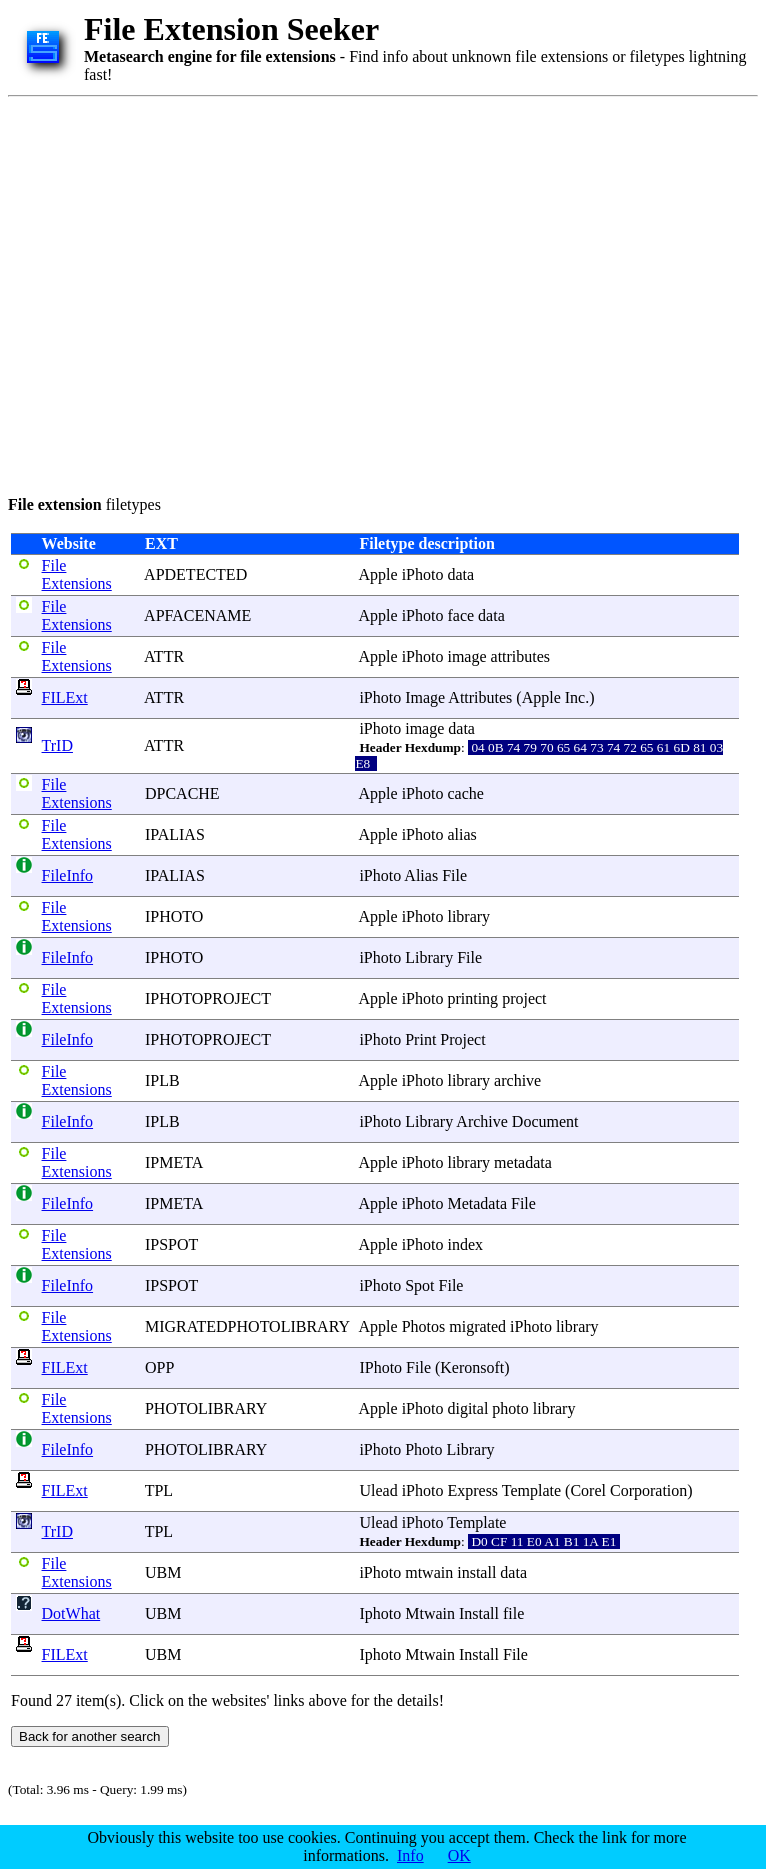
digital (467, 1408)
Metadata (477, 1203)
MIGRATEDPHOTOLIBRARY (247, 1326)
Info (410, 1855)
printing (472, 998)
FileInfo (68, 875)
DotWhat (71, 1613)
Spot (419, 1285)
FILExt (65, 697)
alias (461, 834)
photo (510, 1408)
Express (472, 1490)
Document (545, 1121)
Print (420, 1039)
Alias (421, 875)
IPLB (162, 1080)
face (460, 615)
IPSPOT (171, 1244)
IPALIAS (175, 834)
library (468, 916)
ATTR (164, 656)
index (465, 1244)
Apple (378, 574)
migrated (477, 1326)
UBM (163, 1572)
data (460, 574)
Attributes (480, 697)
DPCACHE (182, 793)
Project (462, 1039)
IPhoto (380, 1367)
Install (479, 1613)
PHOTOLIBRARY (206, 1408)
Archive (482, 1121)
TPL (159, 1490)
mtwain (429, 1572)
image (466, 656)
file (513, 1613)
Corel (588, 1490)
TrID (57, 745)
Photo (423, 1449)
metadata (523, 1162)
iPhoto (423, 574)
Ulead (378, 1490)
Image (425, 697)
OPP (159, 1367)
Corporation (648, 1490)
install (476, 1572)
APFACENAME (197, 615)
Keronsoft (472, 1367)
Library (429, 957)
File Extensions (77, 574)
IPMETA (173, 1162)
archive (517, 1080)
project (524, 998)
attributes (521, 656)
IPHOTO (174, 916)
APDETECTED (195, 574)
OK (459, 1855)
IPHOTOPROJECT (208, 998)
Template (531, 1490)
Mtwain (430, 1613)
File (454, 875)
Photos (424, 1326)
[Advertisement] (187, 292)
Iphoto (380, 1613)
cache (465, 793)
